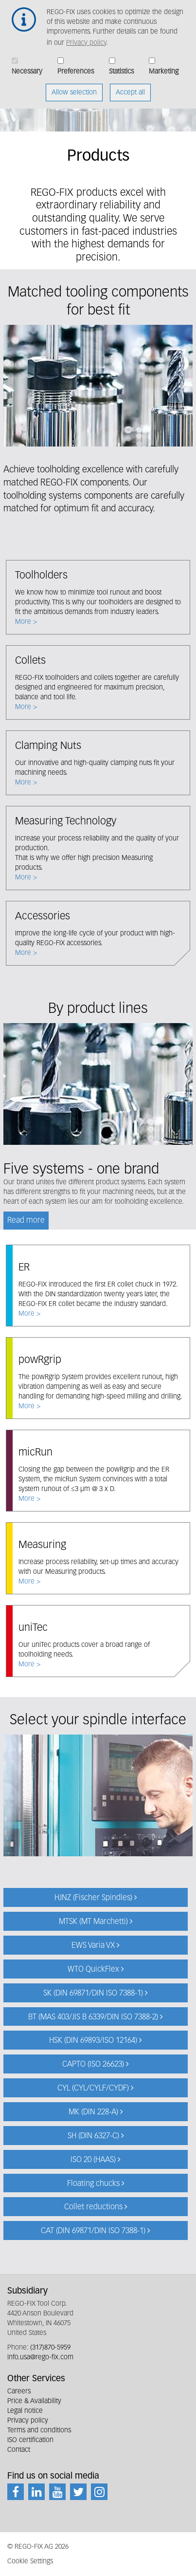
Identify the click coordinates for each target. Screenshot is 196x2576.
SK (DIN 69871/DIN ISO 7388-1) (93, 1993)
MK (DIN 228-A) (93, 2112)
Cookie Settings (30, 2561)
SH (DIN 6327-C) (93, 2136)
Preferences (75, 64)
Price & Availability (34, 2401)
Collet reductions (93, 2207)
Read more (26, 1221)
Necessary (27, 64)
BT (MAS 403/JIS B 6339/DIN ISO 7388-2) (93, 2017)
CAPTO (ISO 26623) (93, 2065)
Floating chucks (93, 2184)
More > (98, 597)
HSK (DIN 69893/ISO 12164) (93, 2041)
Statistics (121, 64)
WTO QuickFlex (93, 1970)
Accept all (130, 85)
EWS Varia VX (93, 1946)
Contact (18, 2449)
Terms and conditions (39, 2430)
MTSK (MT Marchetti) (93, 1922)
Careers (19, 2391)
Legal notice (25, 2411)
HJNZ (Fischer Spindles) (93, 1898)
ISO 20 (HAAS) (93, 2160)
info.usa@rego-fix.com (40, 2357)
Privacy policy (86, 35)
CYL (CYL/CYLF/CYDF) (93, 2088)
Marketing (163, 64)
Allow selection (74, 85)
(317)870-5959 (50, 2347)
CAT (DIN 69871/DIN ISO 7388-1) (93, 2231)
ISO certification (30, 2440)
